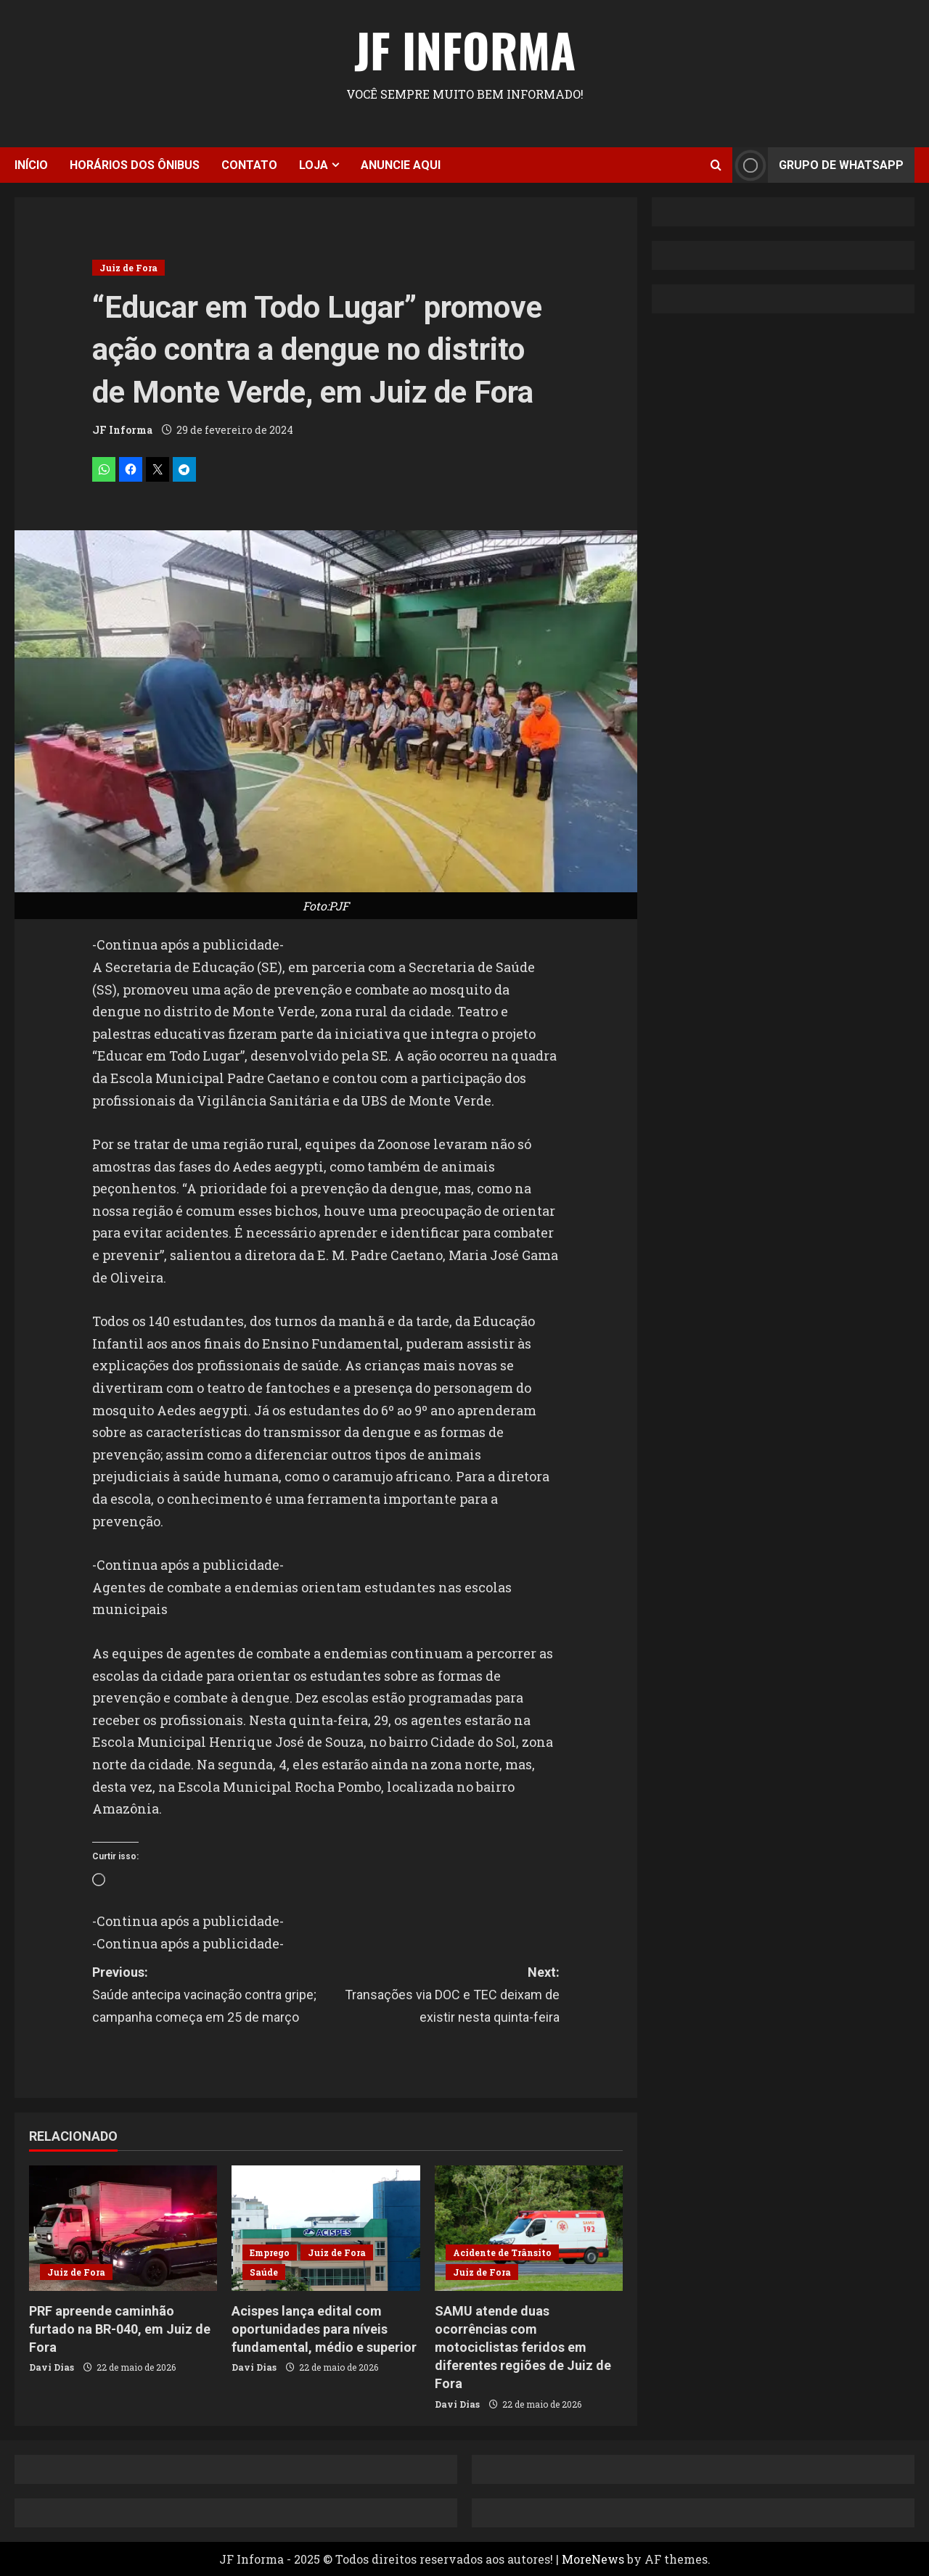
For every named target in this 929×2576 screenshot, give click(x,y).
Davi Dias (51, 2367)
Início (31, 165)
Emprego (270, 2252)
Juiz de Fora (128, 267)
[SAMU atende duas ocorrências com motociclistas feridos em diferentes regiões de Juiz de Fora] (529, 2228)
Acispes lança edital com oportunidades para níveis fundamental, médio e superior (324, 2329)
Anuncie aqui (401, 165)
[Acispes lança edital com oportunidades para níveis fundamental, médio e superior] (326, 2228)
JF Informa (465, 49)
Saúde (264, 2272)
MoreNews (593, 2559)
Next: (443, 1996)
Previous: (209, 1996)
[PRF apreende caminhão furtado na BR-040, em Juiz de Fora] (123, 2228)
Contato (249, 165)
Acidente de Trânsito (502, 2252)
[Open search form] (716, 165)
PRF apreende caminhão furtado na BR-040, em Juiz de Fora (119, 2329)
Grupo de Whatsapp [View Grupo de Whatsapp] (818, 165)
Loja (313, 165)
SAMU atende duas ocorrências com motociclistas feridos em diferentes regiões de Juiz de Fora (523, 2347)
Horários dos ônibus (135, 165)
